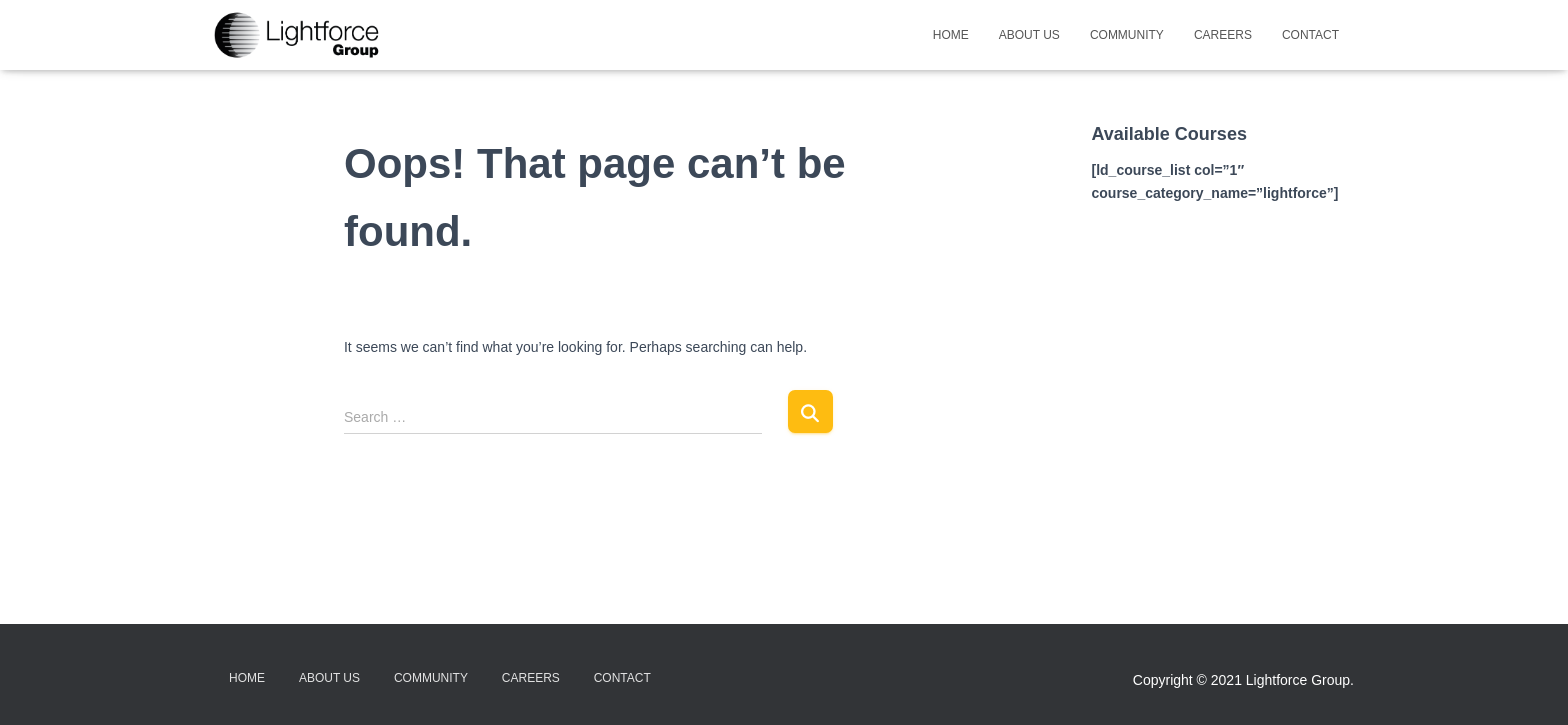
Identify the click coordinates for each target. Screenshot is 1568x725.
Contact (1310, 35)
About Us (1029, 35)
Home (951, 35)
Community (1127, 35)
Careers (1223, 35)
